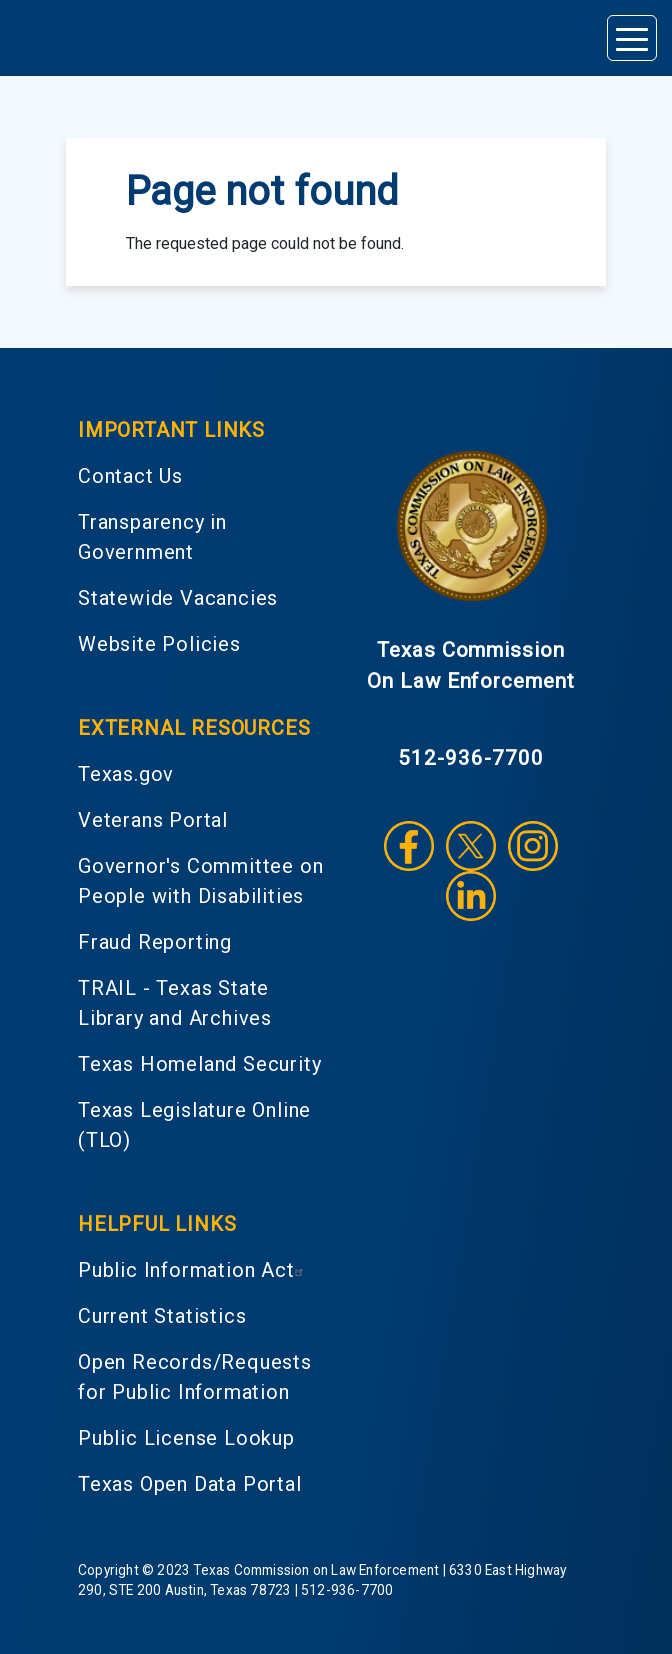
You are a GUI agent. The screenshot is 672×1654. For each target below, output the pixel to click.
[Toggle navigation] (632, 38)
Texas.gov (126, 774)
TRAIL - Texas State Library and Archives (175, 1003)
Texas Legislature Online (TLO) (194, 1125)
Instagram (533, 846)
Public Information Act (193, 1270)
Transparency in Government (152, 537)
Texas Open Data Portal (190, 1484)
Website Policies (159, 644)
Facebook (409, 846)
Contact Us (130, 476)
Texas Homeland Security (199, 1064)
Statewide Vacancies (178, 598)
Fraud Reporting (155, 942)
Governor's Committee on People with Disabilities (200, 881)
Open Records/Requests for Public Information (195, 1377)
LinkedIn (471, 896)
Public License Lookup (186, 1438)
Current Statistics (162, 1316)
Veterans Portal (153, 820)
